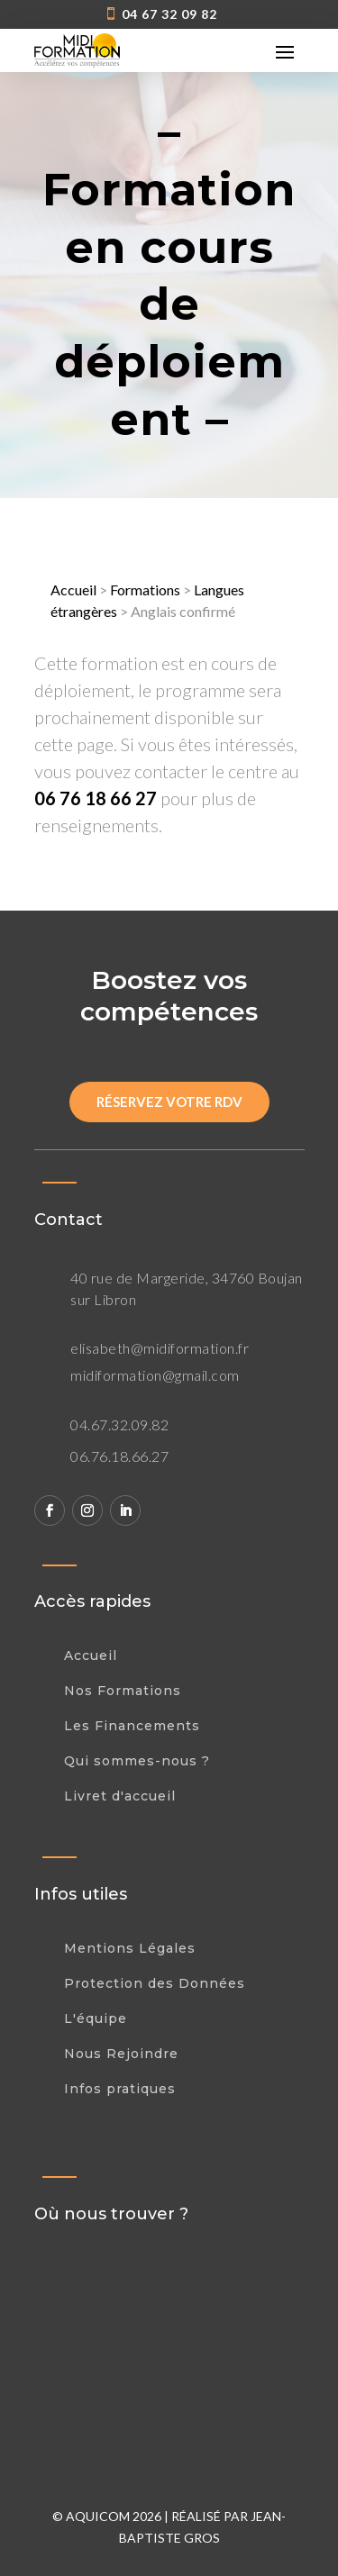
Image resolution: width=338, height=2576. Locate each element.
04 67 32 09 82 (169, 14)
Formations (145, 589)
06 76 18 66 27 (95, 798)
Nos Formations (122, 1691)
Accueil (73, 589)
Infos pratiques (120, 2089)
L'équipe (95, 2018)
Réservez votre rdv (169, 1101)
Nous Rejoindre (121, 2053)
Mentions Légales (130, 1948)
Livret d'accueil (120, 1796)
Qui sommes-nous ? (137, 1761)
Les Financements (132, 1726)
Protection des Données (154, 1983)
